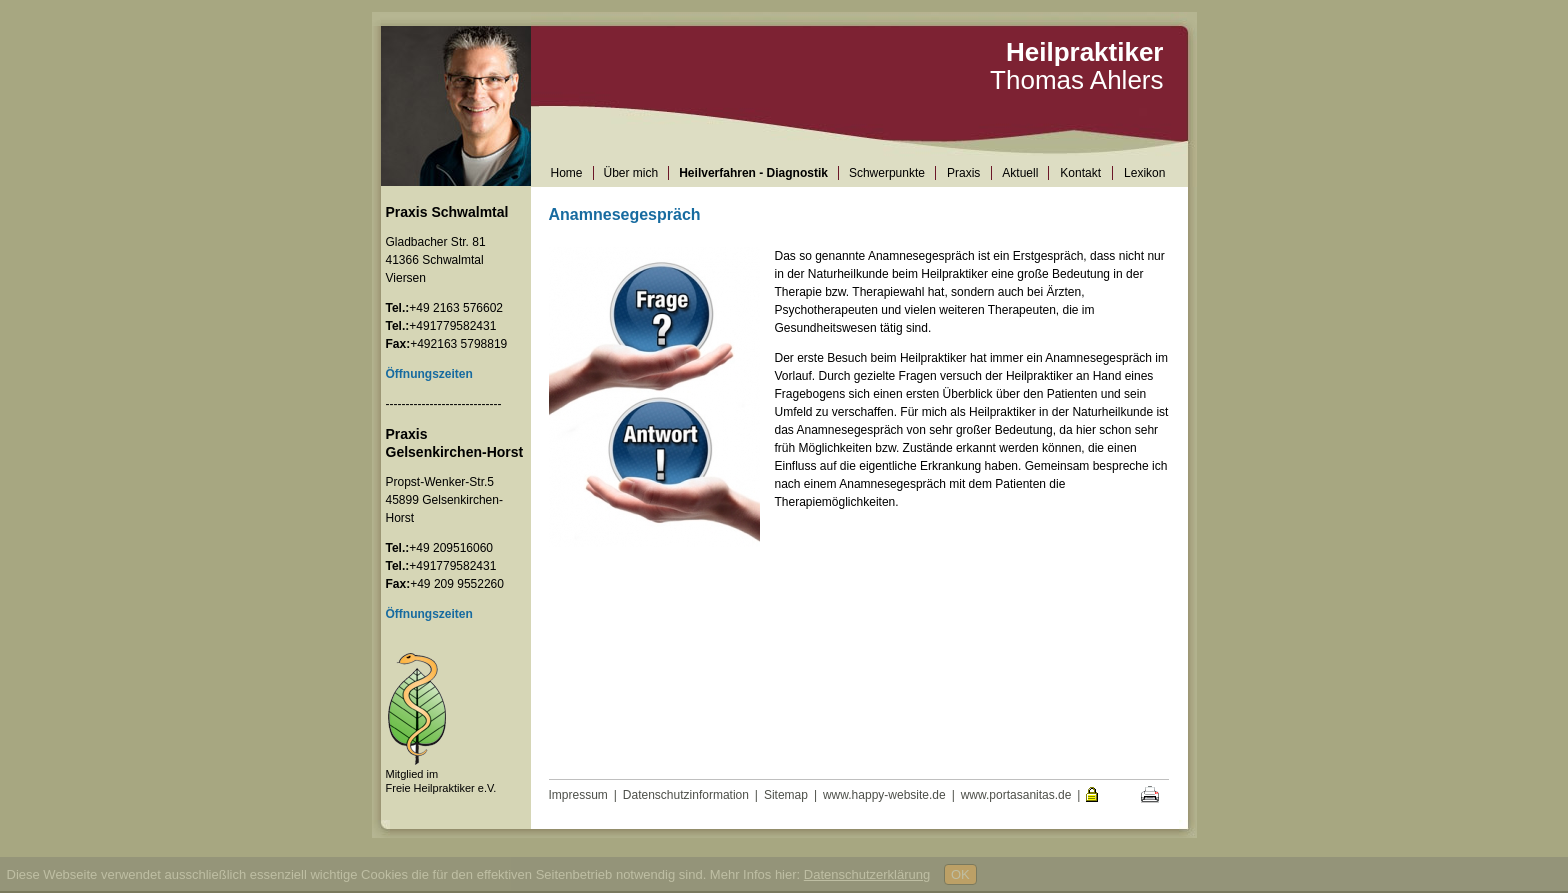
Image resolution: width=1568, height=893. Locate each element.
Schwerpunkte (887, 173)
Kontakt (1080, 173)
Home (567, 173)
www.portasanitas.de (1016, 795)
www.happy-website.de (884, 795)
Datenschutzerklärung (867, 874)
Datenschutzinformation (686, 795)
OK (960, 874)
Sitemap (786, 795)
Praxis (963, 173)
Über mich (631, 173)
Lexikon (1144, 173)
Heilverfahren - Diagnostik (753, 173)
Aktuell (1020, 173)
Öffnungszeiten (429, 614)
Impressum (578, 795)
